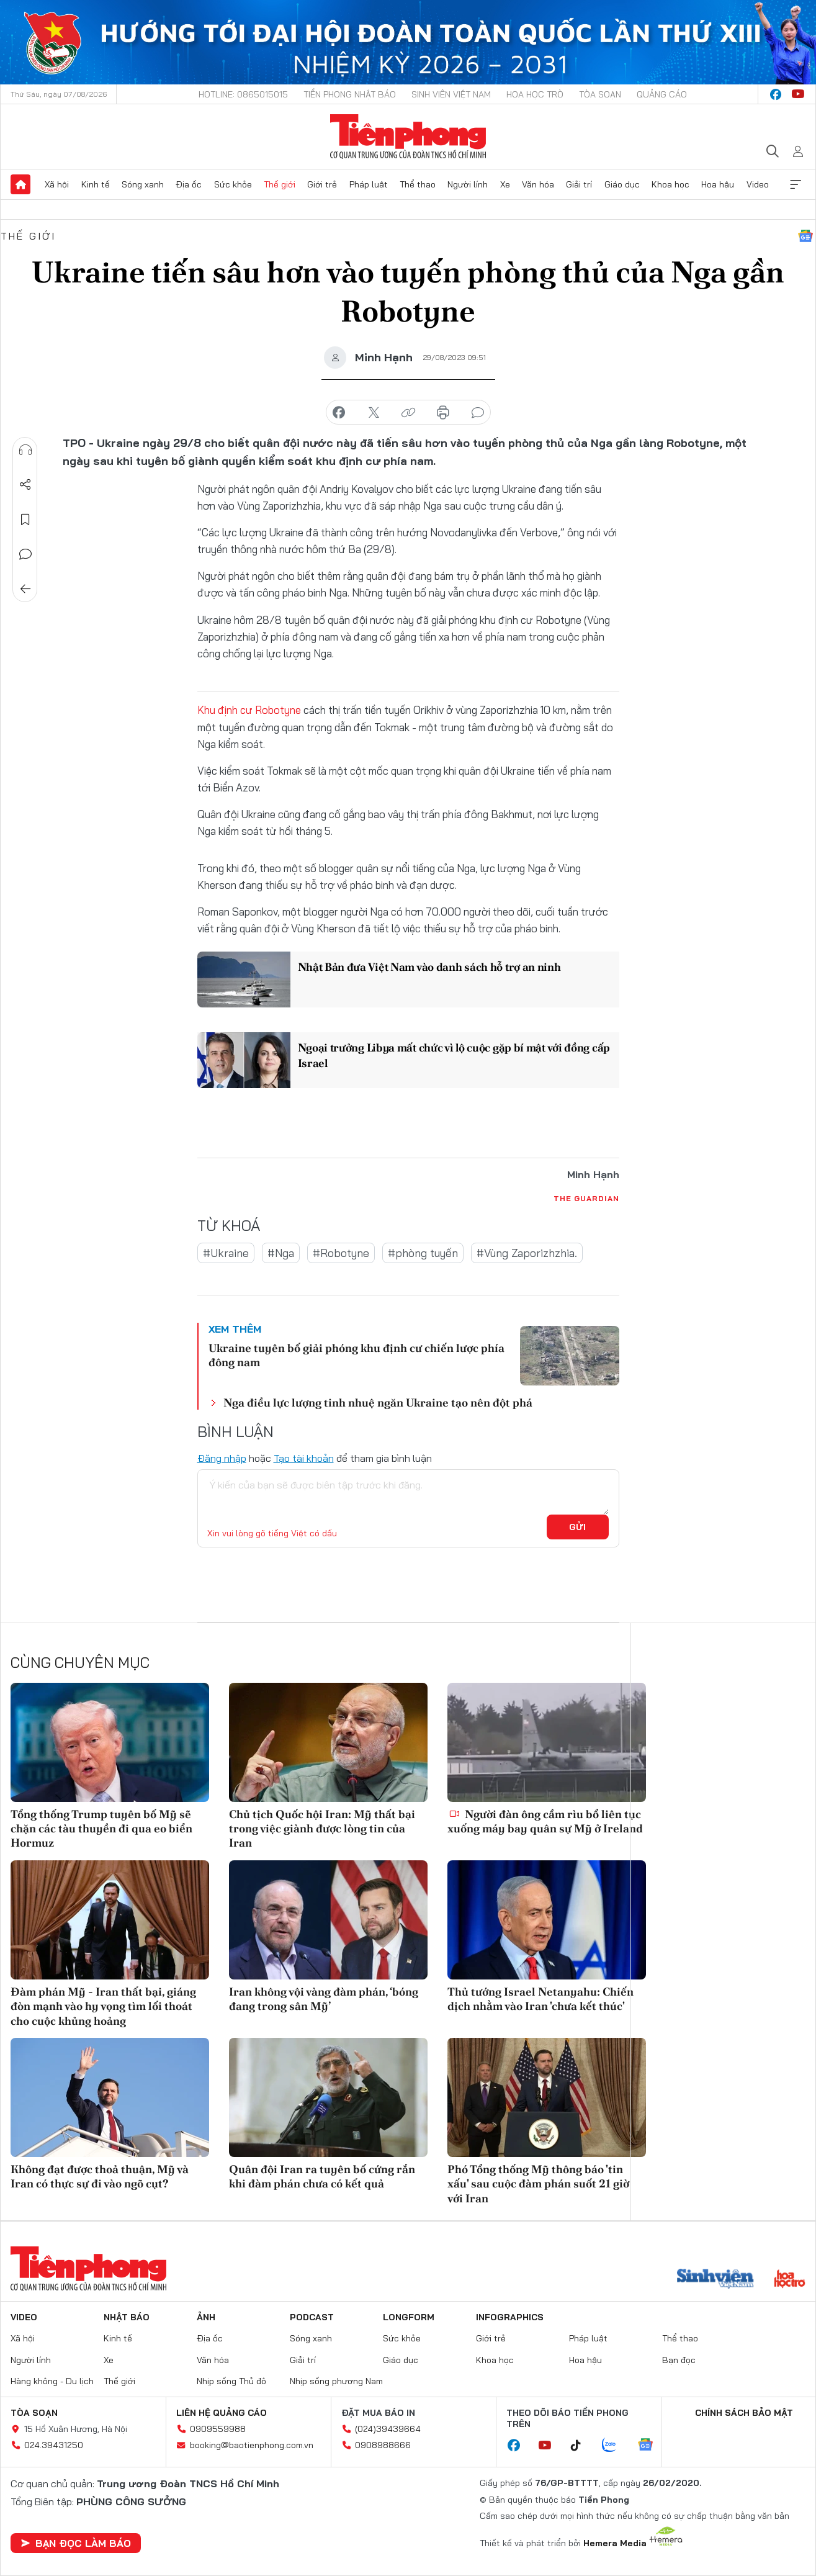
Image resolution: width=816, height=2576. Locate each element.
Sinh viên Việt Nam (451, 94)
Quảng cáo (662, 94)
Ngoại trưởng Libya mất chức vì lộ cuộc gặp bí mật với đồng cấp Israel (446, 1055)
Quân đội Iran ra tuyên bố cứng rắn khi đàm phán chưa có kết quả (322, 2176)
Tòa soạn (600, 94)
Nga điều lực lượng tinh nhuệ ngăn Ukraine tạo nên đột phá (377, 1402)
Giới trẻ (322, 184)
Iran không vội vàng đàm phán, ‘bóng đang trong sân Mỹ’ (323, 1998)
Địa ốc (189, 184)
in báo (443, 412)
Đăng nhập (221, 1458)
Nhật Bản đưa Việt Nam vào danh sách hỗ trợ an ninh (430, 967)
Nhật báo (127, 2317)
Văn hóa (538, 184)
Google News (805, 236)
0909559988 (218, 2428)
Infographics (510, 2317)
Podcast (312, 2317)
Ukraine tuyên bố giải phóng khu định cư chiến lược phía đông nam (356, 1355)
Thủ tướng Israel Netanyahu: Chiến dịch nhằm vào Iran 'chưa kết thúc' (540, 1998)
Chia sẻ (25, 484)
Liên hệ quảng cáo (221, 2412)
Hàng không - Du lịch (52, 2381)
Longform (408, 2317)
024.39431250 (53, 2445)
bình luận (477, 412)
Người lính (467, 184)
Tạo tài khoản (304, 1458)
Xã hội (57, 184)
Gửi (577, 1527)
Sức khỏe (233, 184)
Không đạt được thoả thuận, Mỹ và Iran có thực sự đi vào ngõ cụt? (100, 2176)
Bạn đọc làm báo (75, 2543)
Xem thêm (795, 184)
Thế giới (279, 184)
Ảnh (206, 2317)
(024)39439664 (388, 2428)
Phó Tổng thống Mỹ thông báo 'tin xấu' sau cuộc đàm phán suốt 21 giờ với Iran (538, 2183)
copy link (408, 412)
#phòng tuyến (423, 1253)
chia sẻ (338, 412)
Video (758, 184)
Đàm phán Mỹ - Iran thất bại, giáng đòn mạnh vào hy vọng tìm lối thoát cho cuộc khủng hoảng (103, 2006)
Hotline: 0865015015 (243, 94)
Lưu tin (25, 519)
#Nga (280, 1253)
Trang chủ (20, 184)
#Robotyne (341, 1253)
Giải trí (579, 184)
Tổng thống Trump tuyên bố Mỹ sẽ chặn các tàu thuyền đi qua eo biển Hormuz (101, 1828)
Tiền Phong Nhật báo (349, 94)
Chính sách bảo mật (744, 2412)
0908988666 (383, 2445)
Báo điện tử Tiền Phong (408, 136)
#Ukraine (226, 1253)
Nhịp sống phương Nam (336, 2381)
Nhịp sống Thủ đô (231, 2381)
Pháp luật (368, 184)
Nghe (25, 450)
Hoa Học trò (534, 94)
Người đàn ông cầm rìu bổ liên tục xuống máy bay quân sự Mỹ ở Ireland (545, 1821)
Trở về (25, 589)
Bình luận (25, 554)
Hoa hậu (717, 184)
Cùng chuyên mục (80, 1662)
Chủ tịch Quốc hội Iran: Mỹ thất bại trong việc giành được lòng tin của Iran (322, 1828)
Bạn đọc (679, 2359)
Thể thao (418, 184)
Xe (505, 184)
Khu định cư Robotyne (249, 709)
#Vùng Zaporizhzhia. (527, 1253)
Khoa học (670, 184)
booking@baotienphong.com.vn (251, 2445)
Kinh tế (95, 184)
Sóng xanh (143, 184)
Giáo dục (622, 184)
